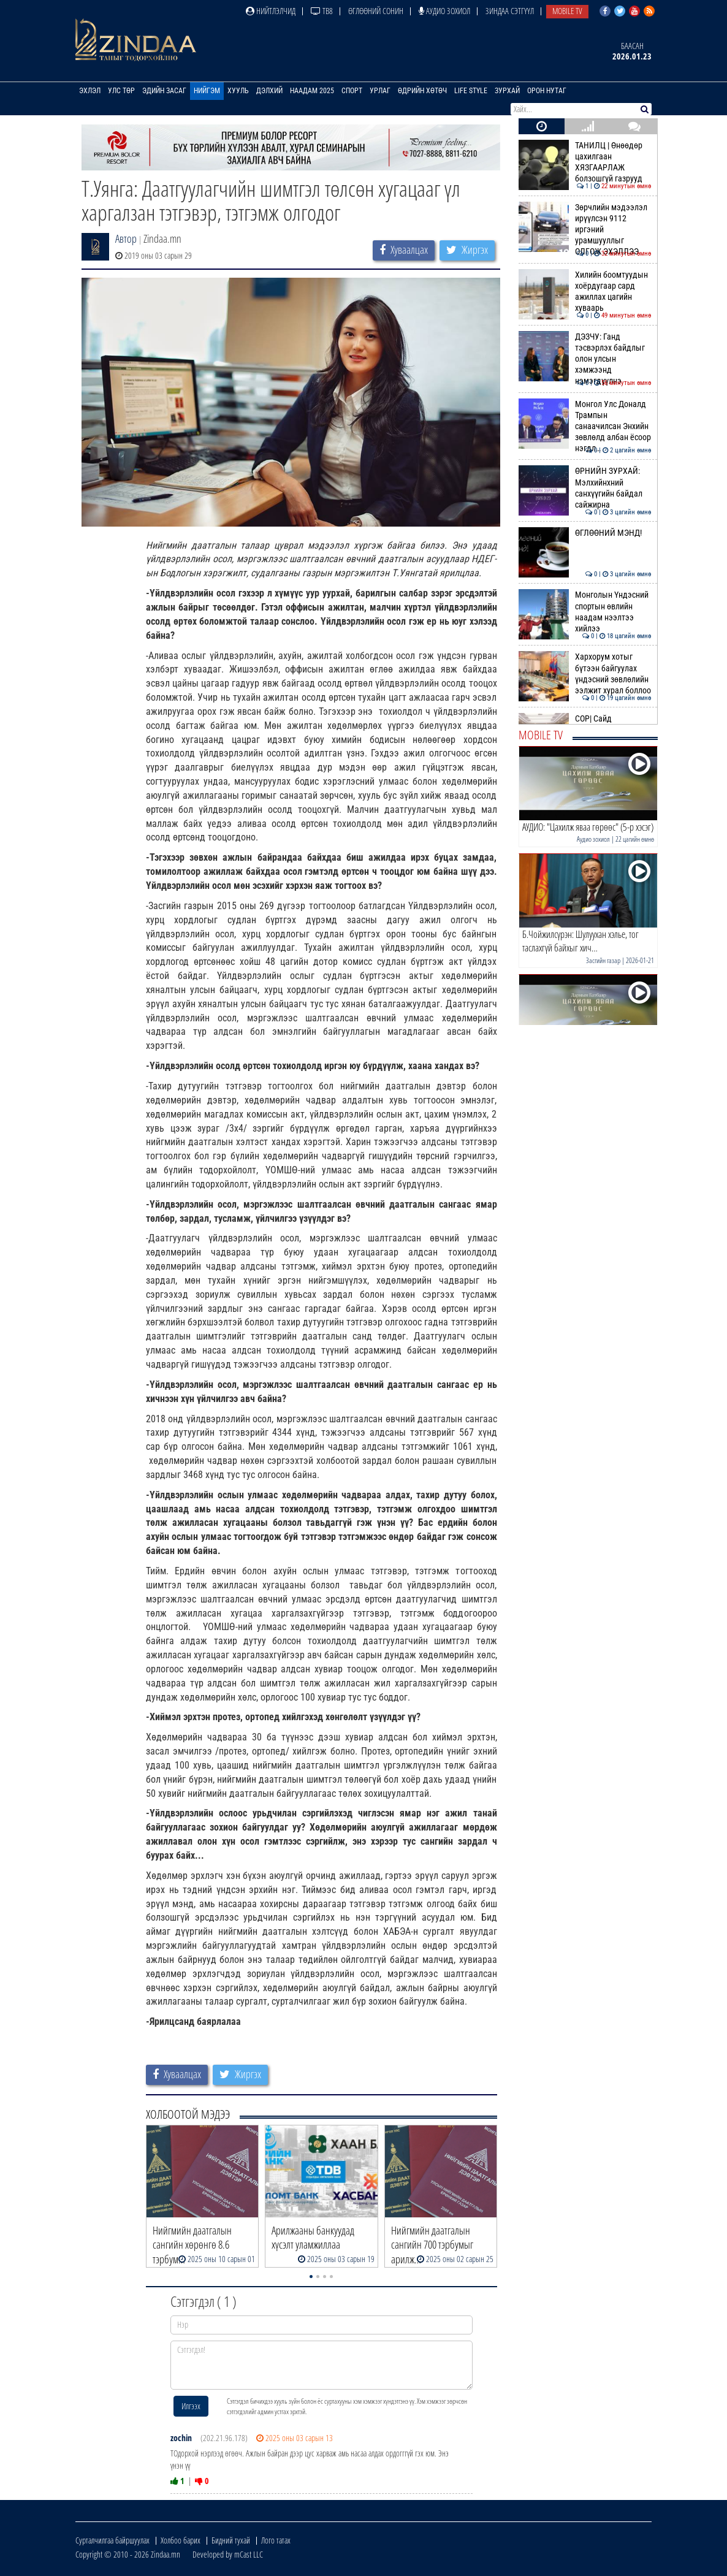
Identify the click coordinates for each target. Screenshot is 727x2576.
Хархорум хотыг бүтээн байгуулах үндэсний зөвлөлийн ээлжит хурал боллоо (585, 673)
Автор (126, 238)
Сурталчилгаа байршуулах (112, 2540)
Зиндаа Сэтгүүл (509, 11)
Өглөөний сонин (375, 11)
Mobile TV (567, 11)
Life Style (470, 90)
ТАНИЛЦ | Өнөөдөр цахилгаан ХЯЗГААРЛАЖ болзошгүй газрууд (585, 162)
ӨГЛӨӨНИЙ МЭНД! (585, 532)
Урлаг (380, 90)
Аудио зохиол (444, 11)
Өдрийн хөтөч (422, 90)
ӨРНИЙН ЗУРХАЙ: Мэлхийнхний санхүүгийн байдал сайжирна (585, 487)
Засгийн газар (603, 960)
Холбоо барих (180, 2540)
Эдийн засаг (164, 90)
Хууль (238, 90)
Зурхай (507, 90)
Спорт (351, 90)
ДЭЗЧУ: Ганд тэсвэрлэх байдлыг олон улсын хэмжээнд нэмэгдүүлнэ (585, 359)
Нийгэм (207, 90)
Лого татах (276, 2540)
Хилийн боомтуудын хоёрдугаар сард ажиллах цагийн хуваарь (585, 291)
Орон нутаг (546, 90)
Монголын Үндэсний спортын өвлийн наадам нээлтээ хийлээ (585, 611)
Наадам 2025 (312, 90)
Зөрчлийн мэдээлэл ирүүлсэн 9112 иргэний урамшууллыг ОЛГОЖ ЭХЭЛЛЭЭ (585, 229)
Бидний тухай (230, 2540)
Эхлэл (90, 90)
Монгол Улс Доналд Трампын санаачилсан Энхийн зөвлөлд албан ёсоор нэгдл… (585, 426)
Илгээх (190, 2406)
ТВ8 (322, 11)
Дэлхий (269, 90)
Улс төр (121, 90)
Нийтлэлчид (270, 11)
